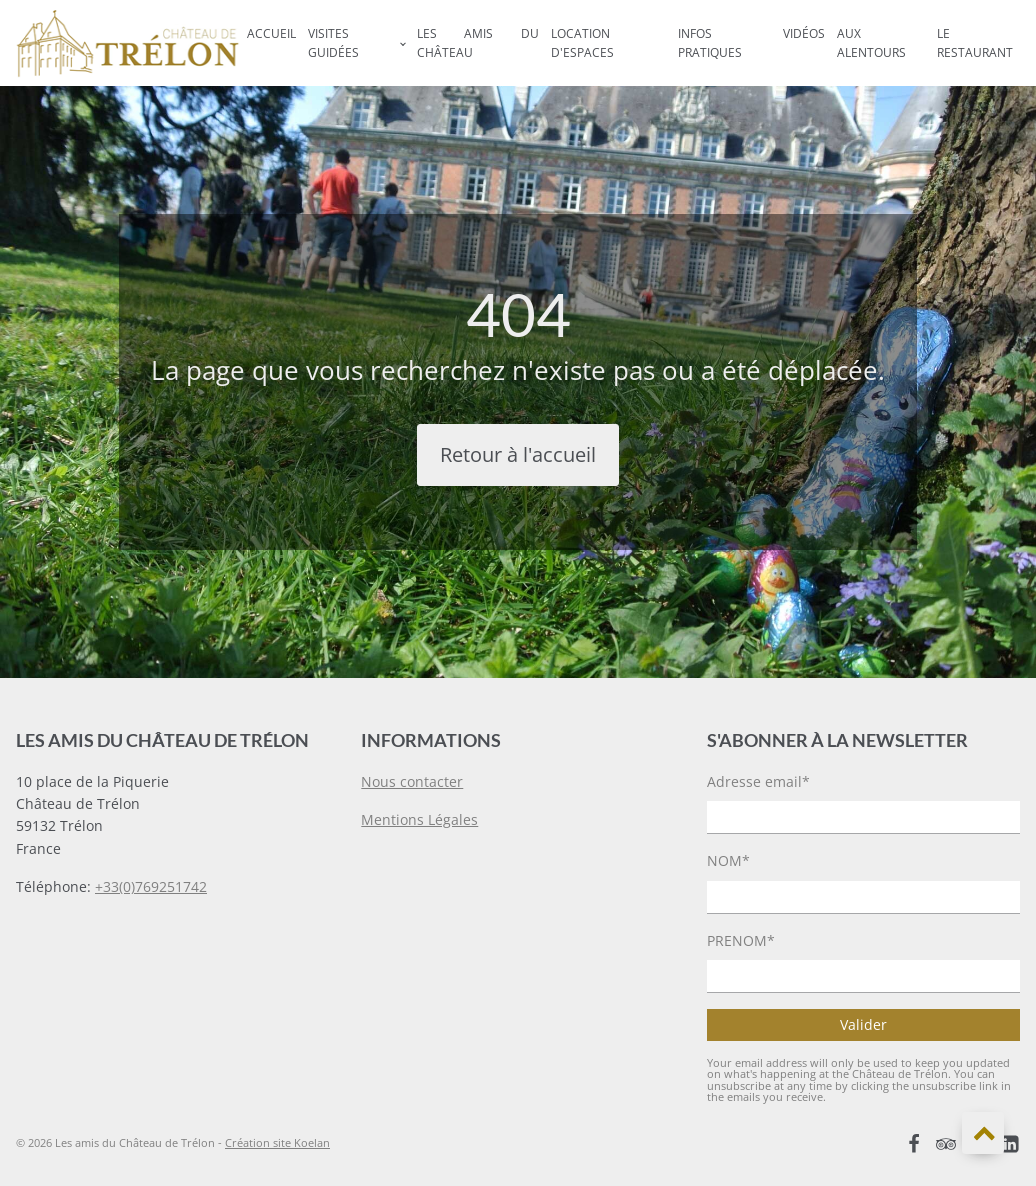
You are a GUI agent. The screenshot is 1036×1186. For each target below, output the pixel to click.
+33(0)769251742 (151, 886)
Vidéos (804, 33)
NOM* (728, 860)
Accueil (271, 33)
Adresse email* (758, 781)
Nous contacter (412, 781)
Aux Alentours (871, 43)
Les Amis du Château (478, 43)
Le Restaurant (975, 43)
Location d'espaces (582, 43)
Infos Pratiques (710, 43)
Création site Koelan (277, 1142)
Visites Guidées (333, 43)
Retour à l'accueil (518, 454)
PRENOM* (741, 940)
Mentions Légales (419, 819)
